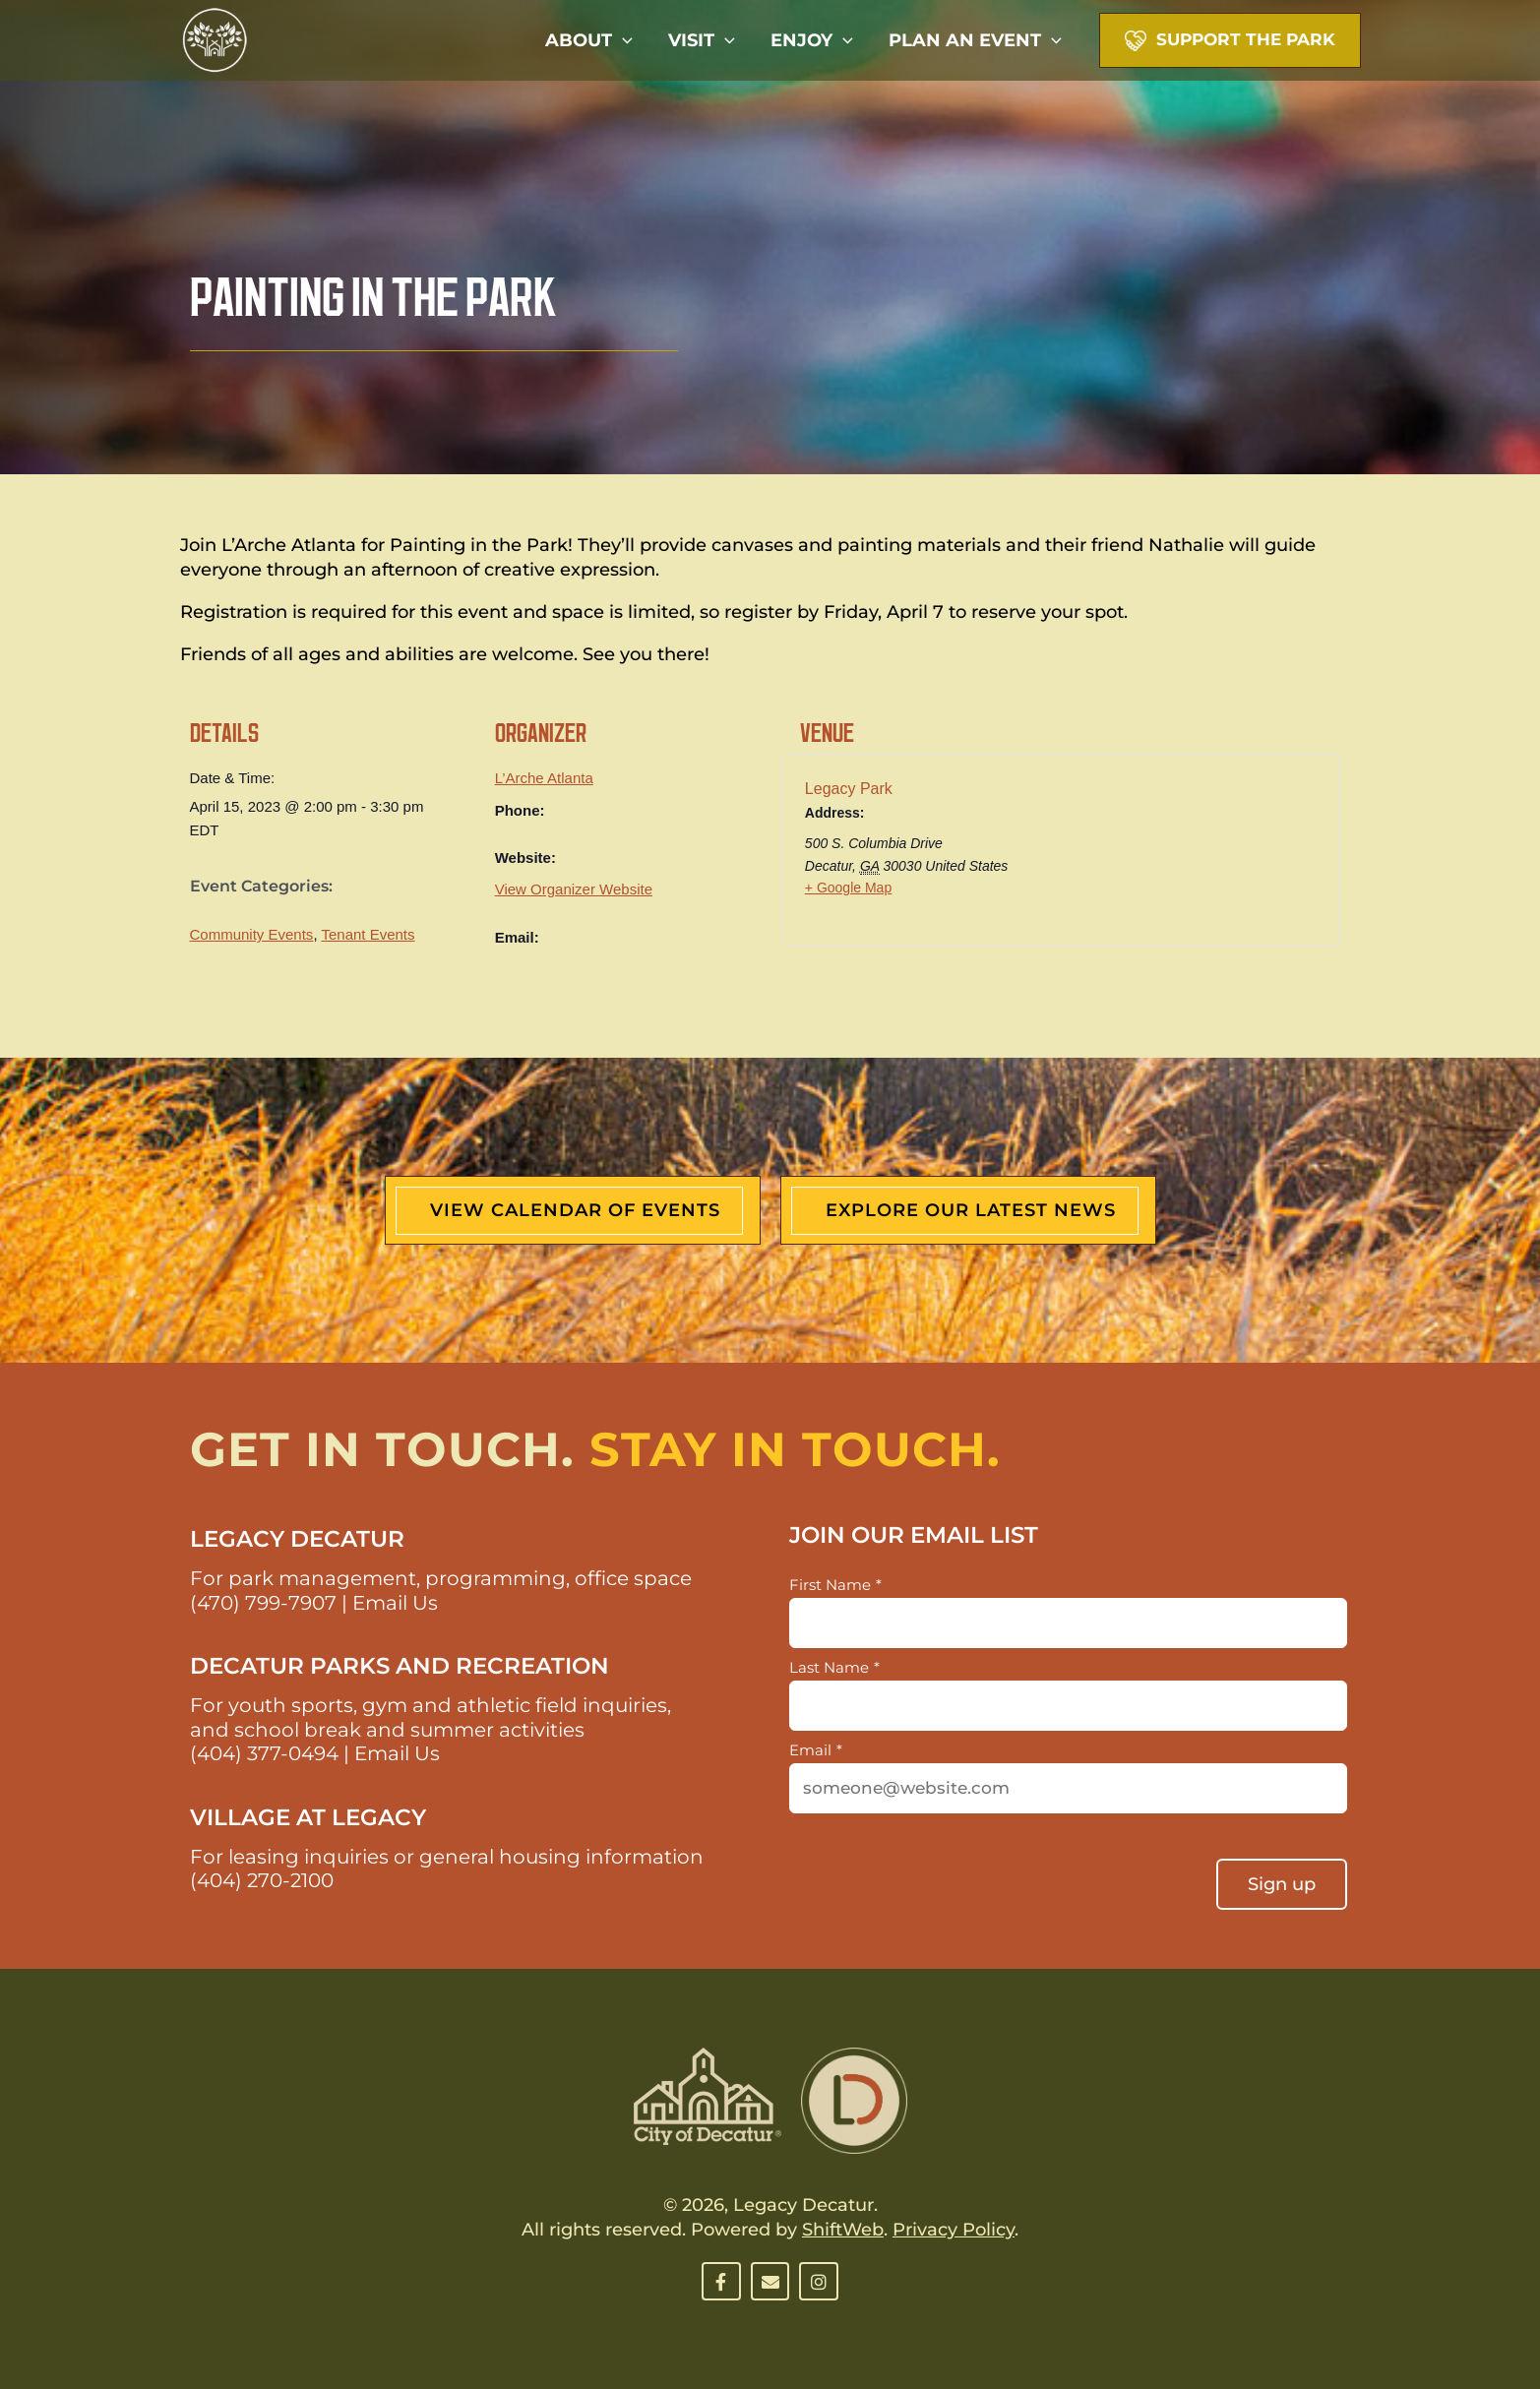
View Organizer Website (573, 889)
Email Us (395, 1603)
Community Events (252, 934)
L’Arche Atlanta (544, 777)
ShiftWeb (843, 2229)
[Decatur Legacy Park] (214, 39)
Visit (701, 40)
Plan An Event (975, 40)
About (589, 40)
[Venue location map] (1211, 855)
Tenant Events (367, 934)
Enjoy (811, 40)
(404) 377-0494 (264, 1753)
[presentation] (938, 1875)
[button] (622, 40)
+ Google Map (848, 887)
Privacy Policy (954, 2229)
